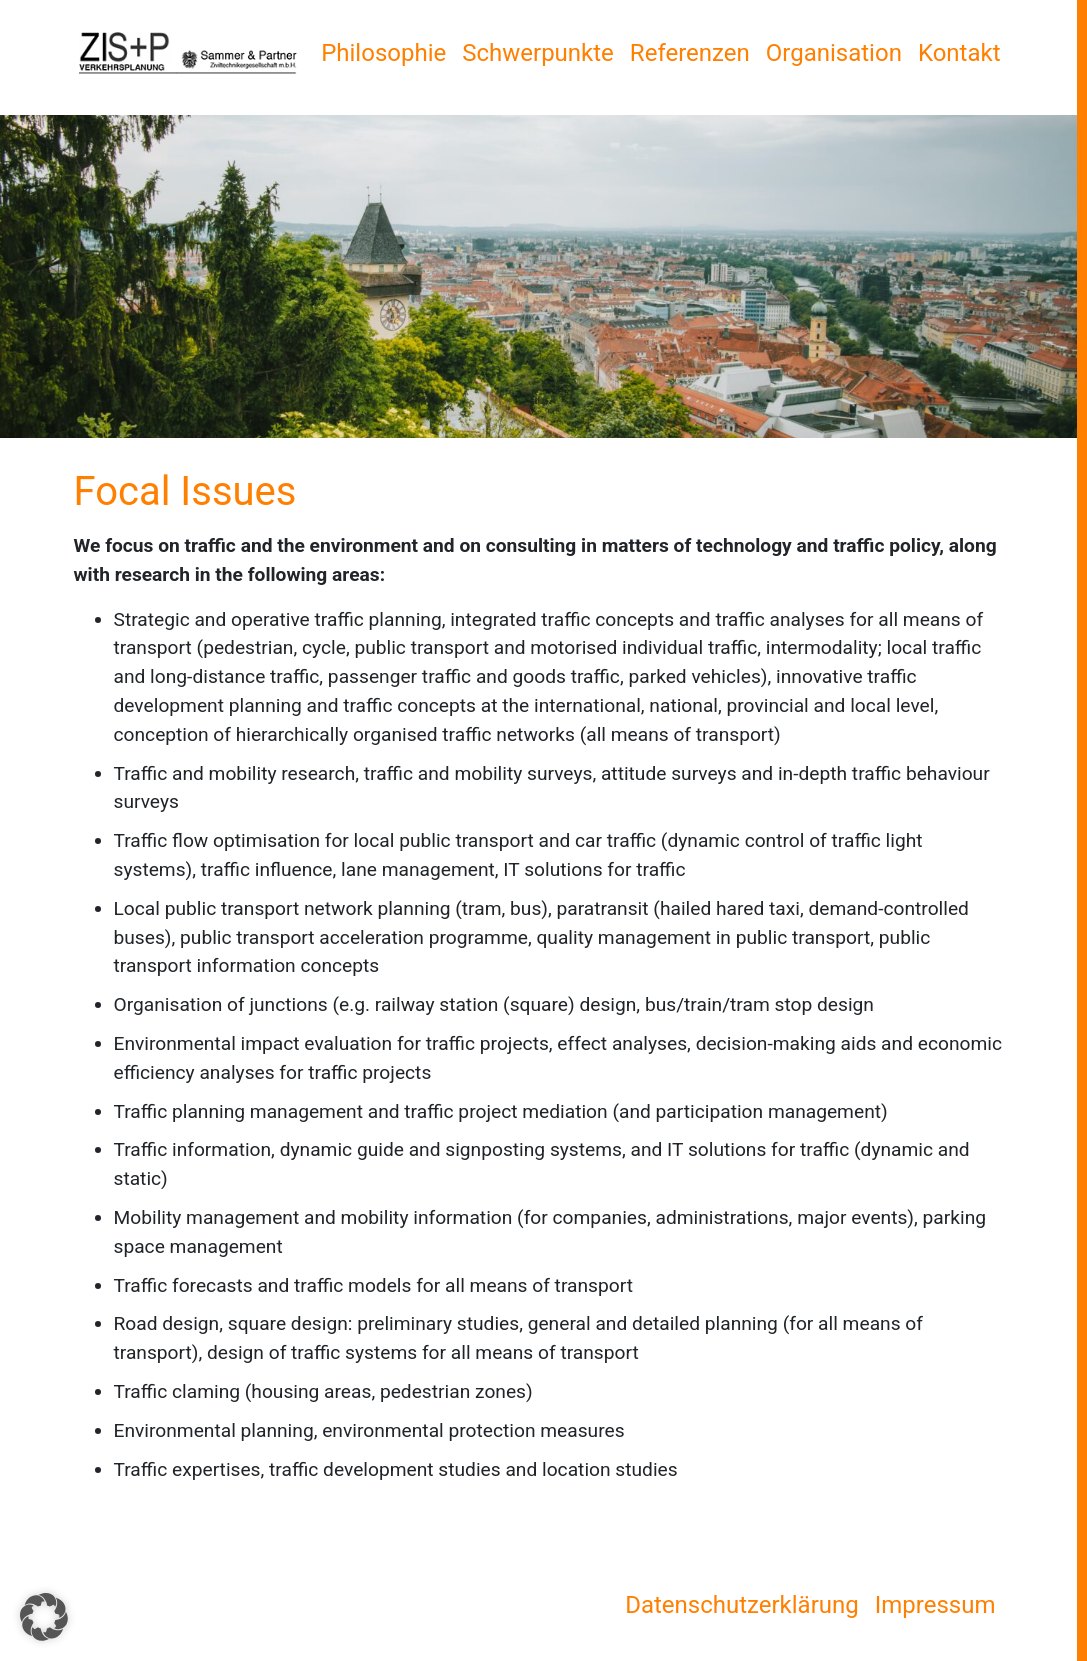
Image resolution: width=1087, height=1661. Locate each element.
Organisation (834, 53)
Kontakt (959, 53)
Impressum (935, 1605)
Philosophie (383, 53)
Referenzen (690, 53)
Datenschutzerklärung (742, 1605)
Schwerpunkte (538, 53)
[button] (44, 1617)
